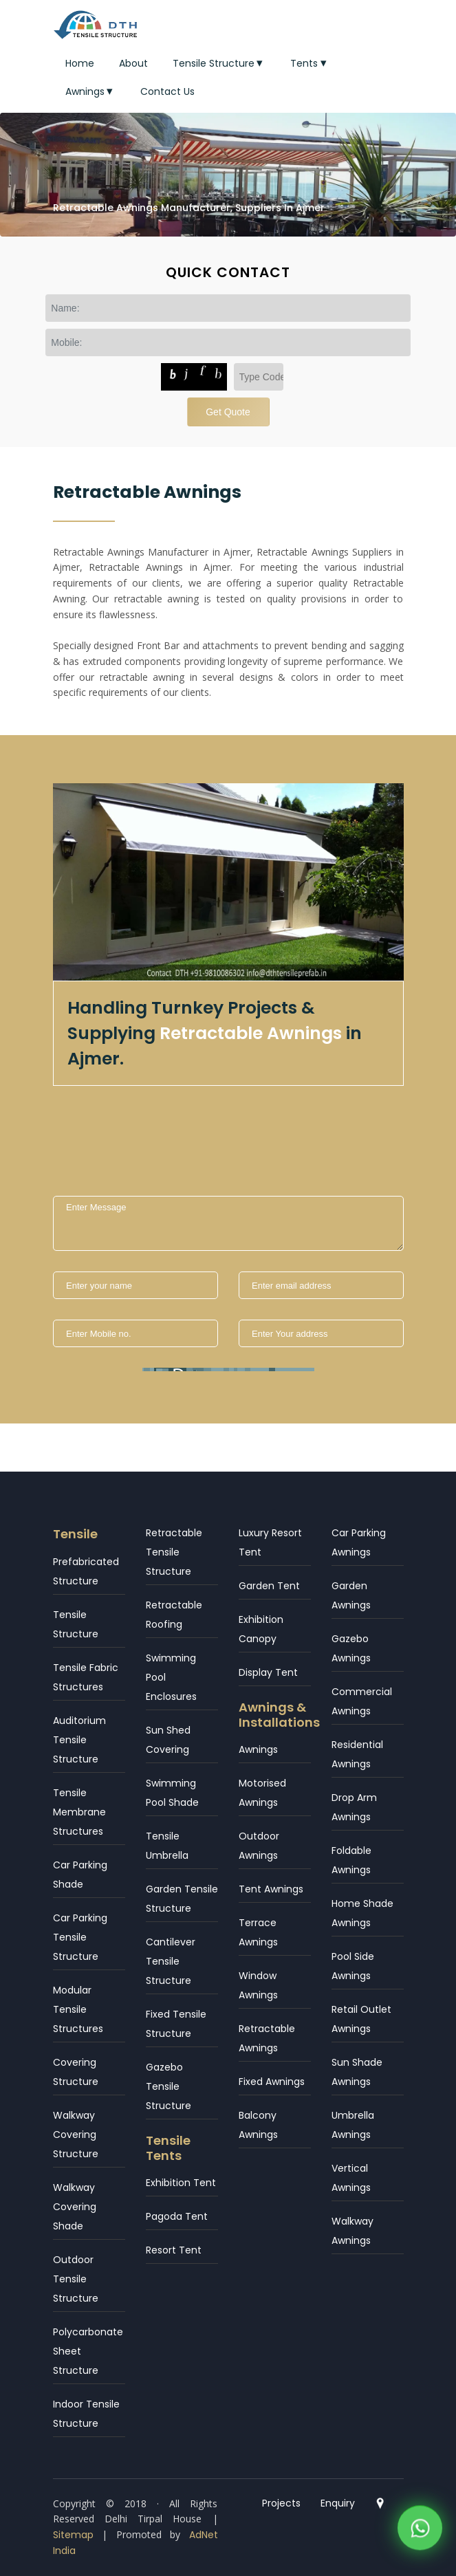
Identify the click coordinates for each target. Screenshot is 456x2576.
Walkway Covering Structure (75, 2134)
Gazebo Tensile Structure (168, 2086)
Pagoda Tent (177, 2216)
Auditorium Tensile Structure (79, 1740)
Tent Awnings (271, 1889)
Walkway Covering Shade (74, 2207)
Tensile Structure (219, 63)
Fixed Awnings (272, 2081)
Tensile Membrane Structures (79, 1812)
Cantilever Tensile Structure (170, 1961)
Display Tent (268, 1672)
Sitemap (73, 2535)
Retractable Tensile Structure (174, 1552)
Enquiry (338, 2503)
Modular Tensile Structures (78, 2009)
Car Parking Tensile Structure (80, 1937)
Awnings (90, 91)
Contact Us (167, 91)
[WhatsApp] (420, 2531)
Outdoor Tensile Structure (75, 2279)
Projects (281, 2503)
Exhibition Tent (181, 2183)
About (133, 63)
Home (79, 63)
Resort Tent (174, 2250)
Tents (309, 63)
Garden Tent (269, 1586)
